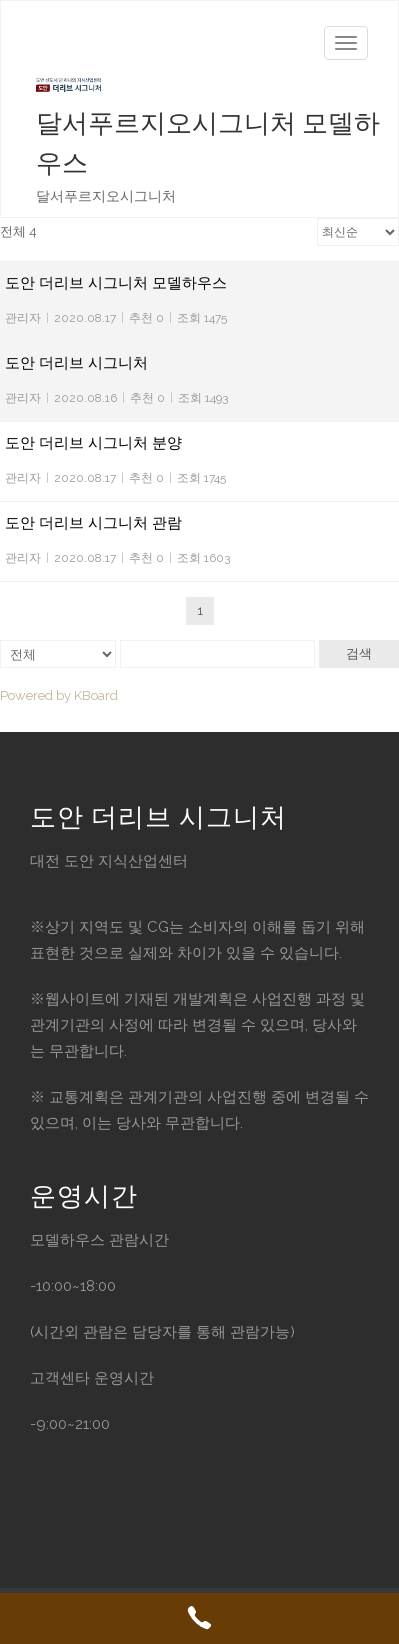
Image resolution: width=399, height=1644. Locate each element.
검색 (359, 653)
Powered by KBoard (59, 695)
